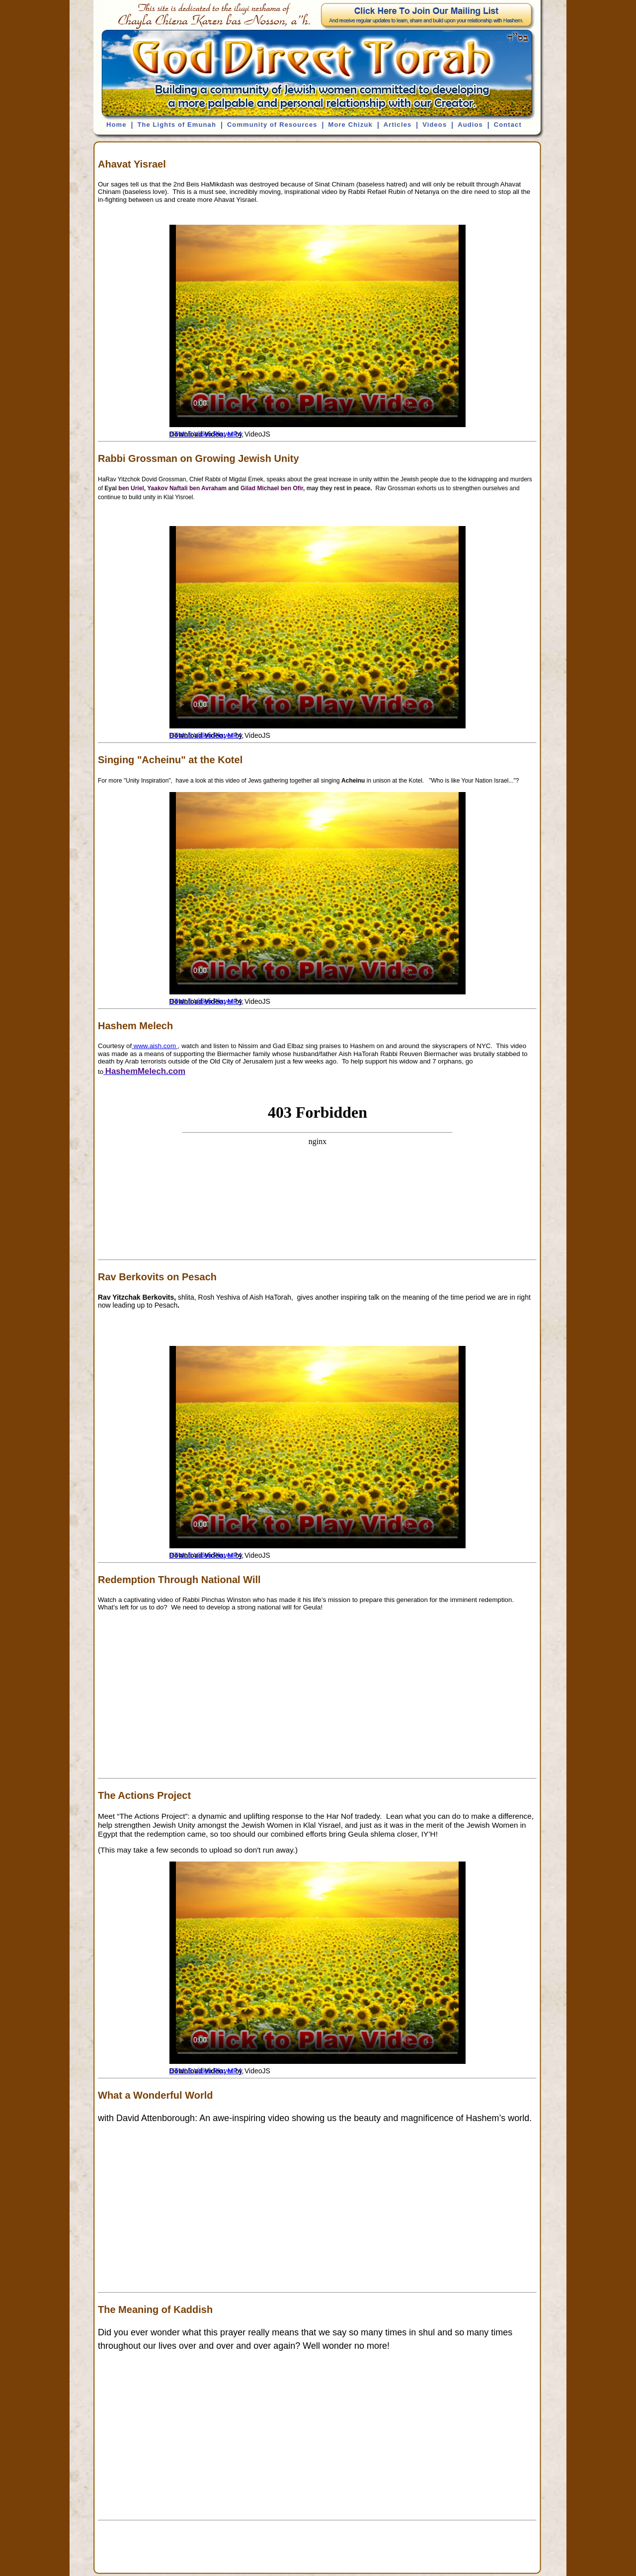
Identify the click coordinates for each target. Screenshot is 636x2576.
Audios (470, 124)
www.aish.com (155, 1046)
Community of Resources (272, 124)
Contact (508, 124)
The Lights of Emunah (176, 124)
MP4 (235, 434)
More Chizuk (350, 124)
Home (116, 124)
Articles (398, 124)
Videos (434, 124)
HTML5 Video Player (201, 434)
